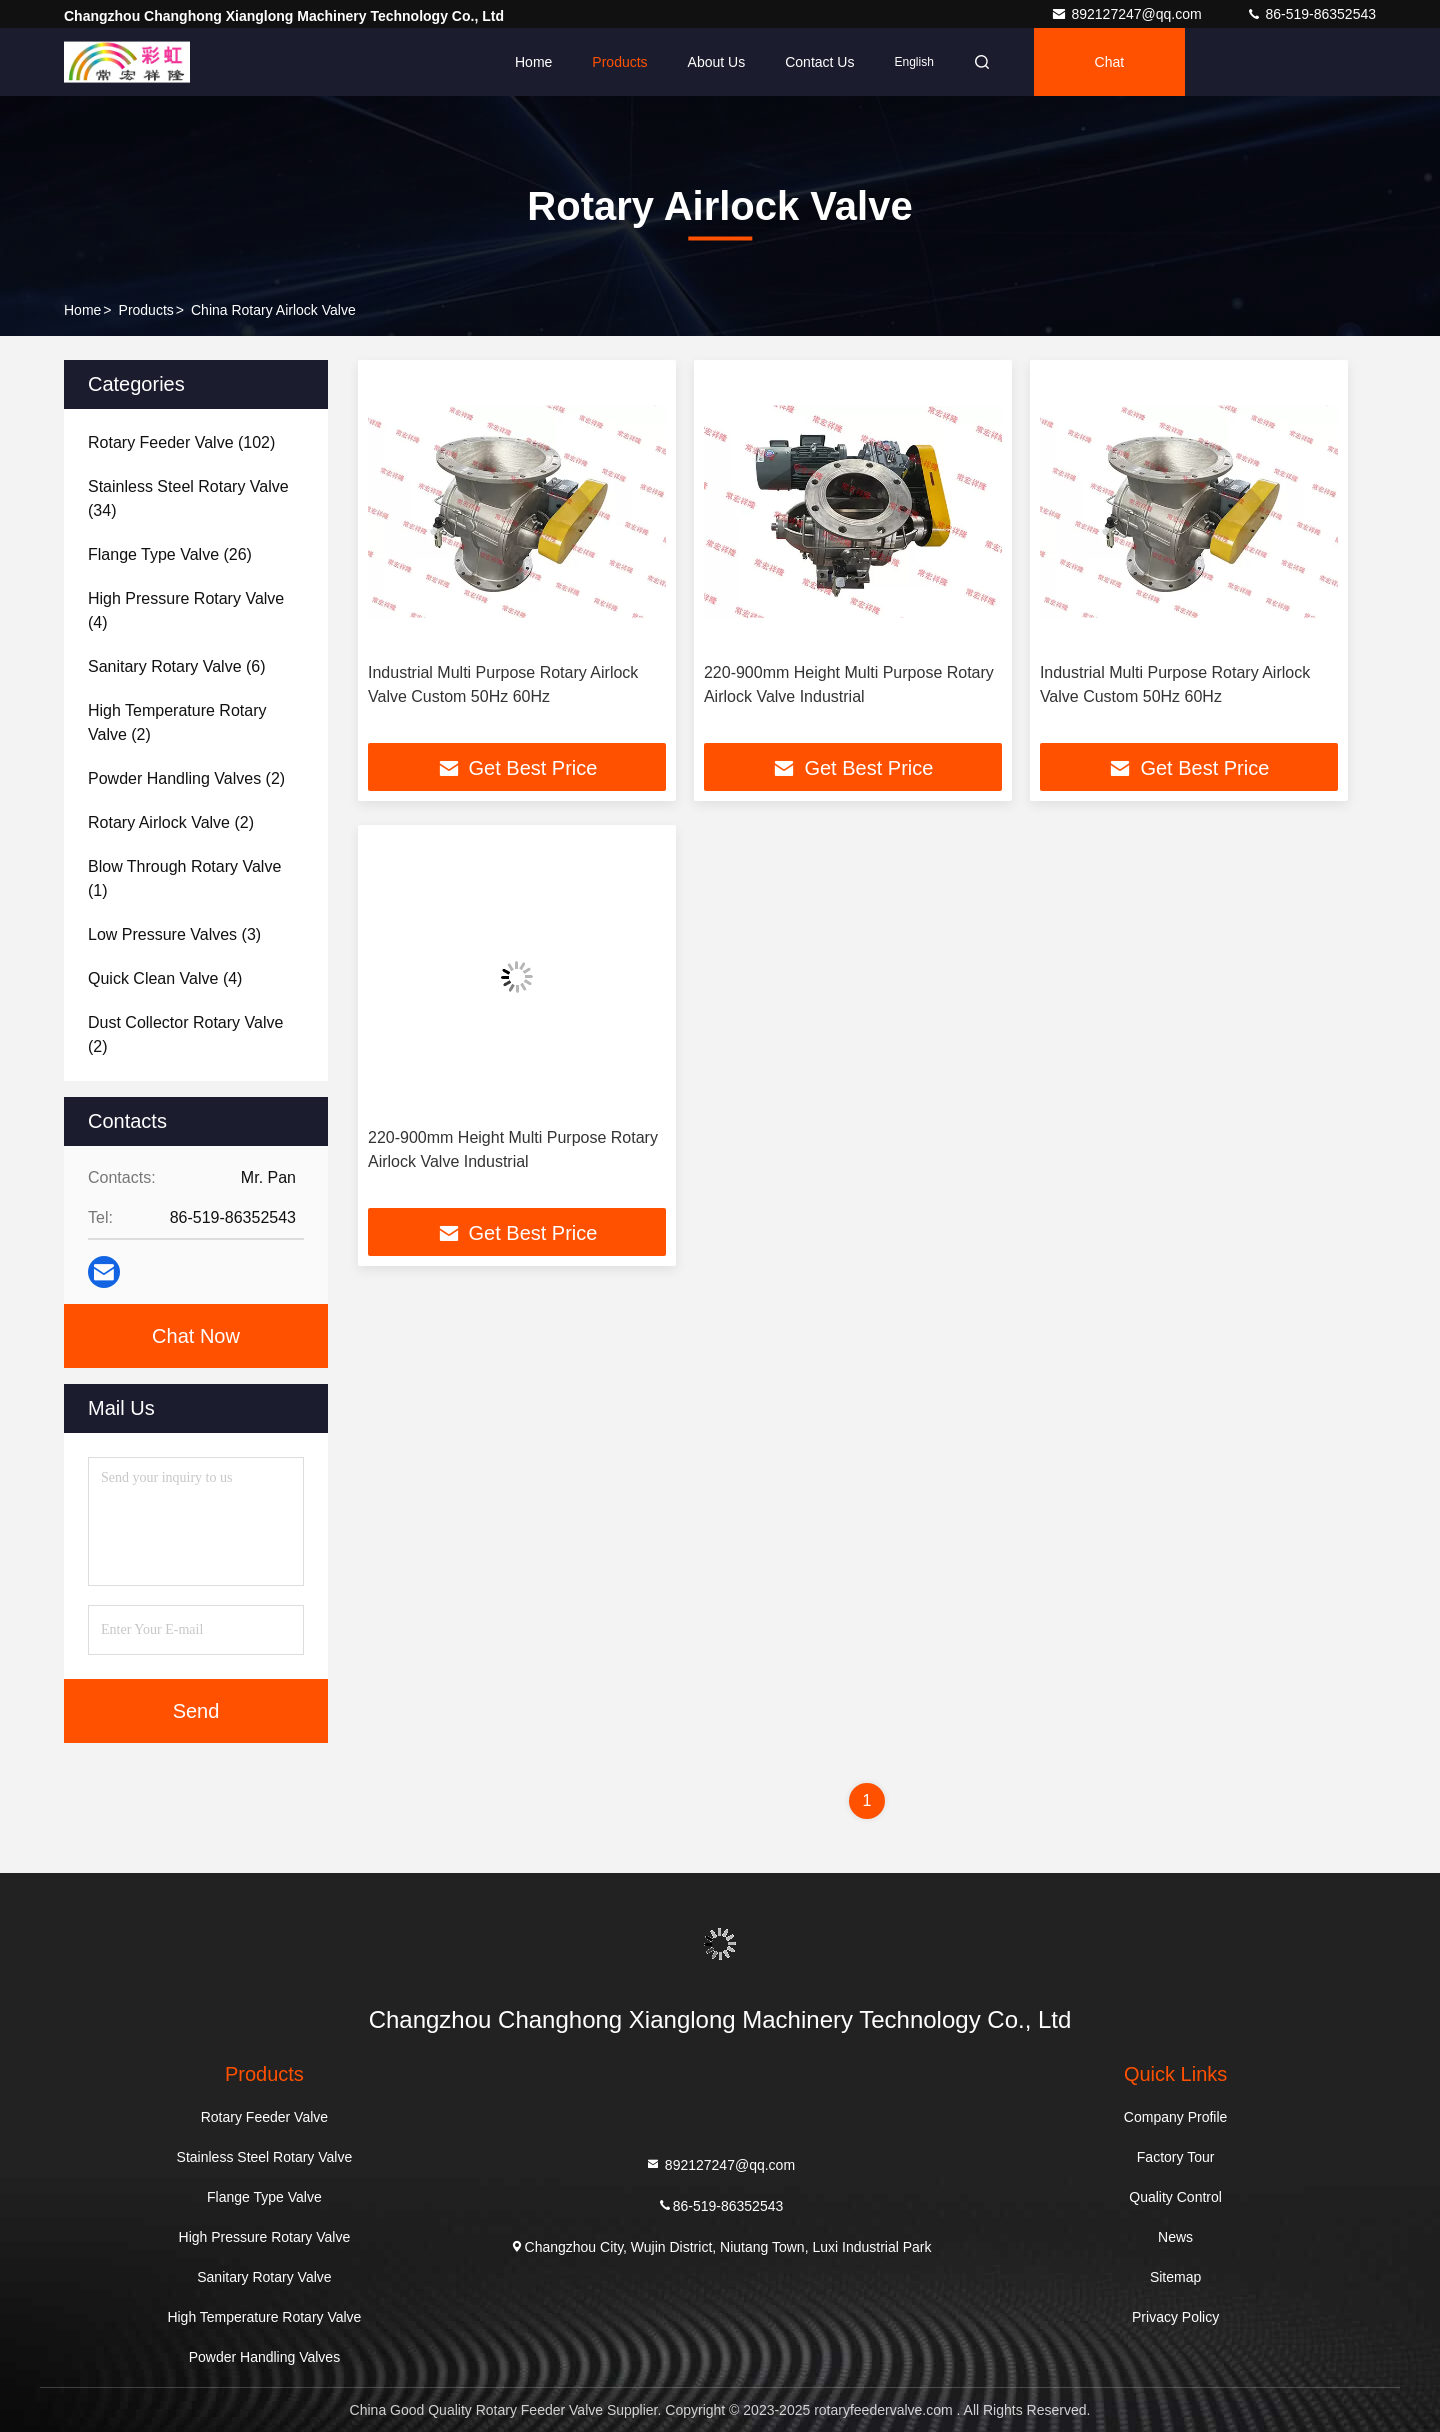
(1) (184, 878)
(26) (170, 554)
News (1175, 2237)
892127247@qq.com (1128, 14)
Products (619, 62)
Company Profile (1176, 2117)
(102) (181, 442)
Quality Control (1175, 2197)
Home (533, 62)
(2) (177, 722)
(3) (174, 934)
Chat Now (196, 1336)
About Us (717, 62)
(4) (186, 610)
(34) (188, 498)
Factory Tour (1176, 2157)
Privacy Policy (1175, 2317)
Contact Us (819, 62)
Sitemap (1175, 2277)
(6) (177, 666)
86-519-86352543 (1311, 14)
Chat (1110, 62)
